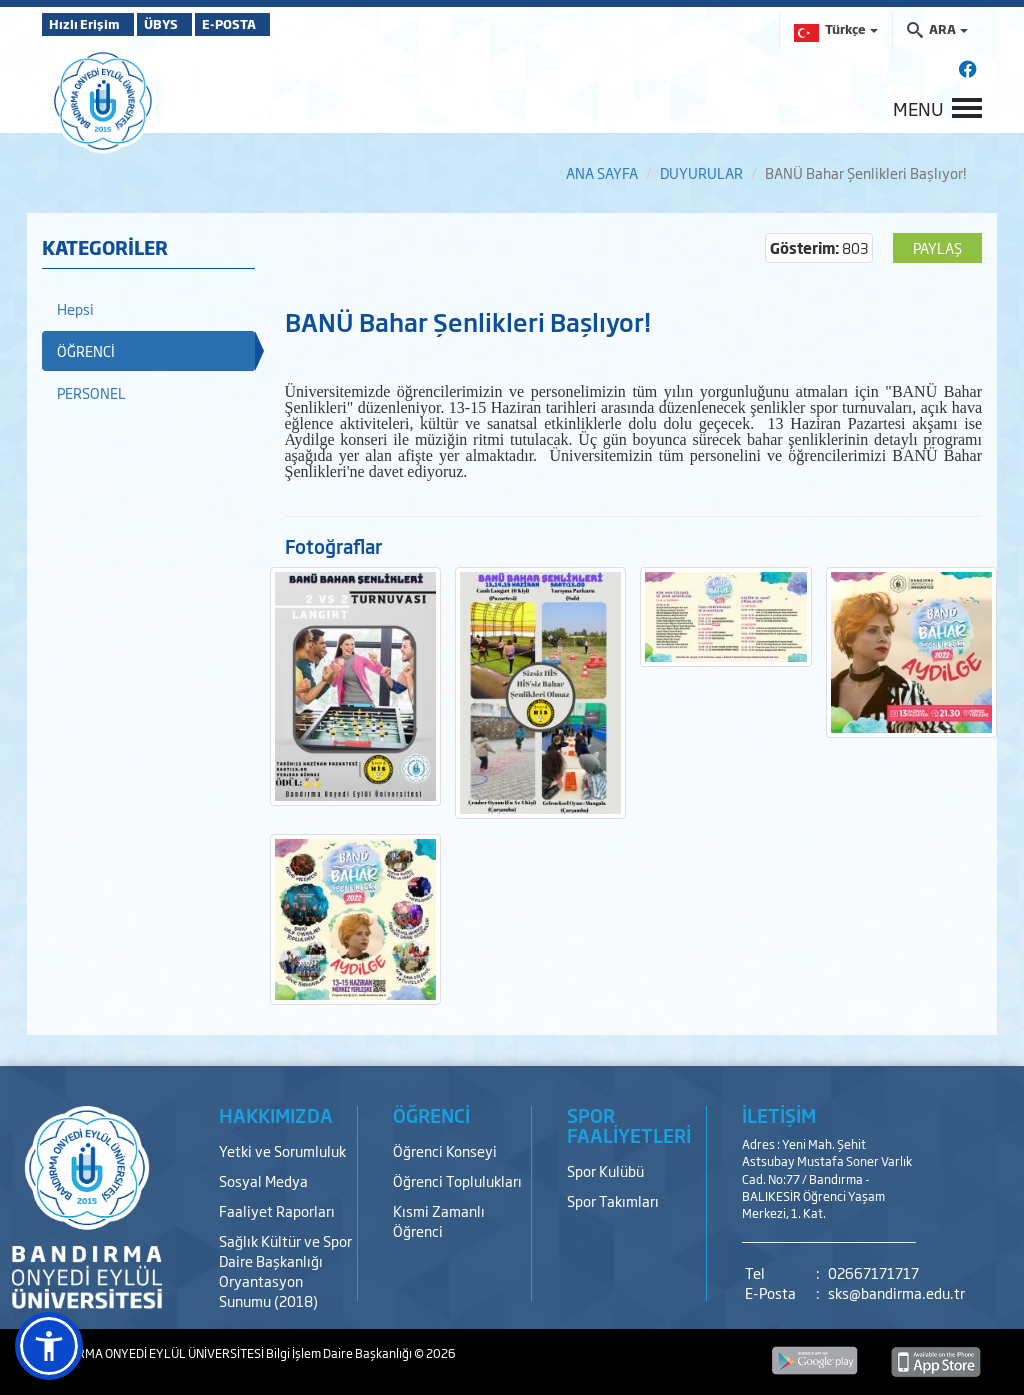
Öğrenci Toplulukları (457, 1180)
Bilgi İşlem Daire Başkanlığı (340, 1353)
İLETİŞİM (779, 1115)
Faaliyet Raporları (277, 1210)
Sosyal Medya (263, 1180)
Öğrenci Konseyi (445, 1150)
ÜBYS (189, 24)
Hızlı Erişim (91, 24)
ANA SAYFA (602, 172)
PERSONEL (91, 392)
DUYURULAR (701, 172)
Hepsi (75, 308)
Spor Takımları (613, 1200)
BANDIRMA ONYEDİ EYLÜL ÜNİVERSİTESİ (154, 1353)
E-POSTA (282, 24)
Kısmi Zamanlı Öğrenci (439, 1220)
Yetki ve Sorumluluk (282, 1150)
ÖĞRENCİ (86, 350)
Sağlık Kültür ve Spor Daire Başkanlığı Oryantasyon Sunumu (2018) (285, 1270)
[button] (49, 1346)
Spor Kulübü (605, 1170)
